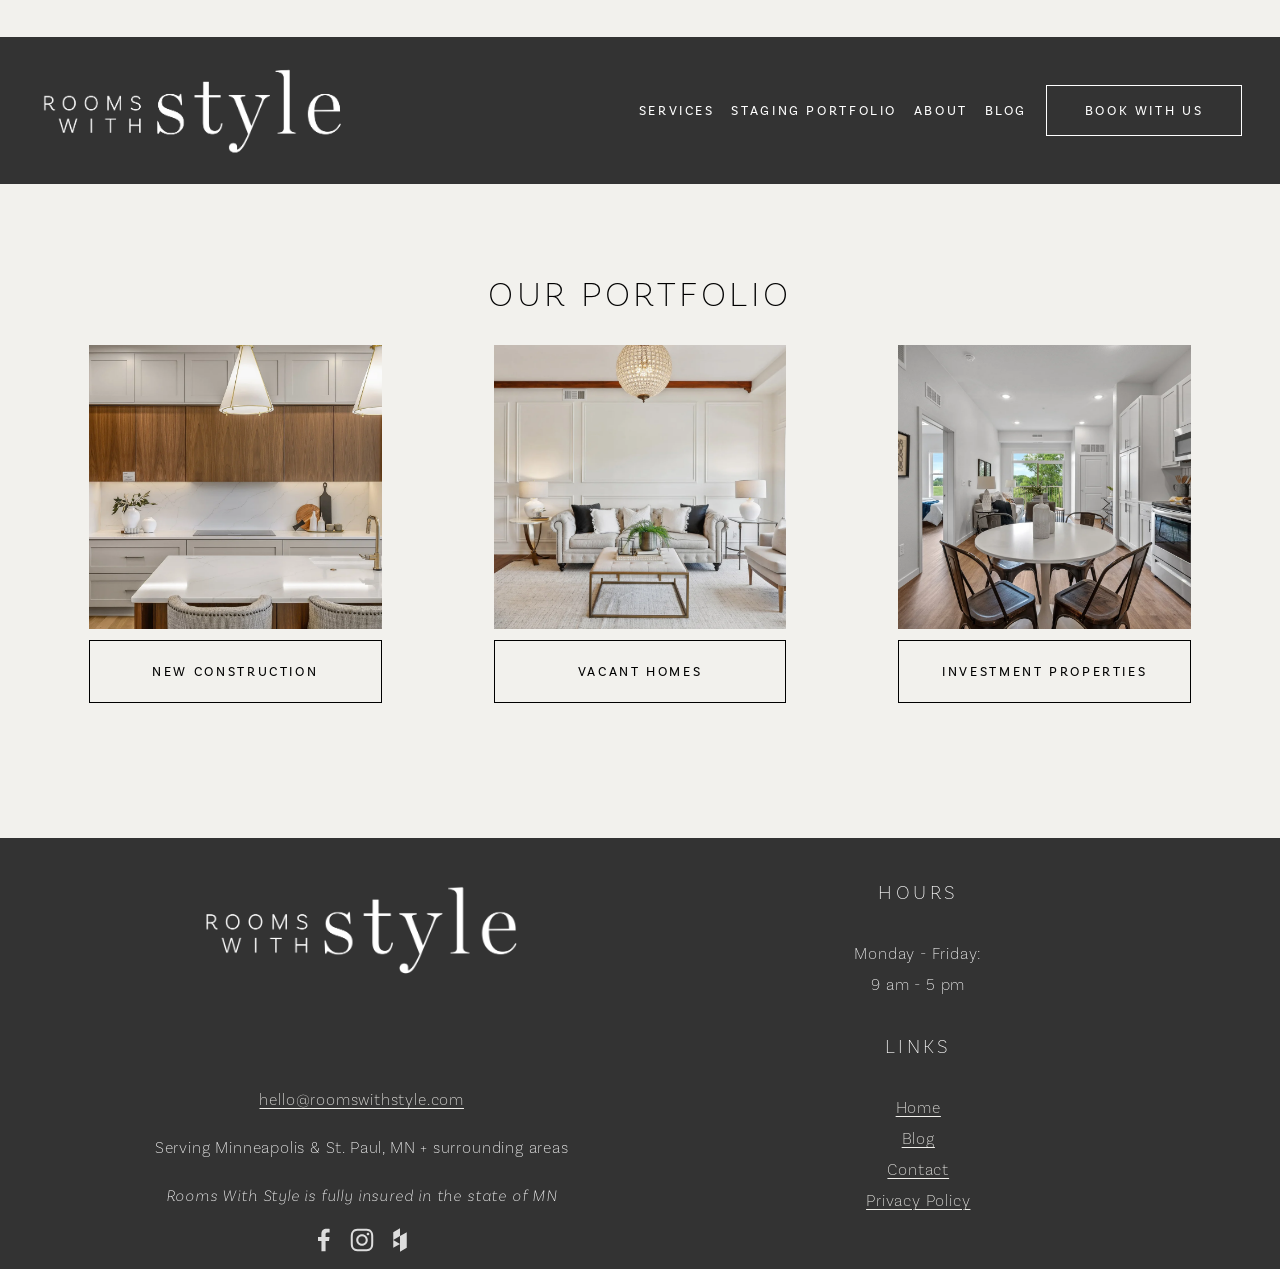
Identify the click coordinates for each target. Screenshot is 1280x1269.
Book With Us (1144, 110)
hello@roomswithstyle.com (361, 1099)
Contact (918, 1169)
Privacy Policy (918, 1200)
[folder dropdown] (677, 110)
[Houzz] (400, 1240)
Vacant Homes (640, 671)
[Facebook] (324, 1240)
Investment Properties (1044, 671)
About (941, 110)
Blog (1006, 110)
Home (918, 1107)
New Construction (235, 671)
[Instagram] (362, 1240)
